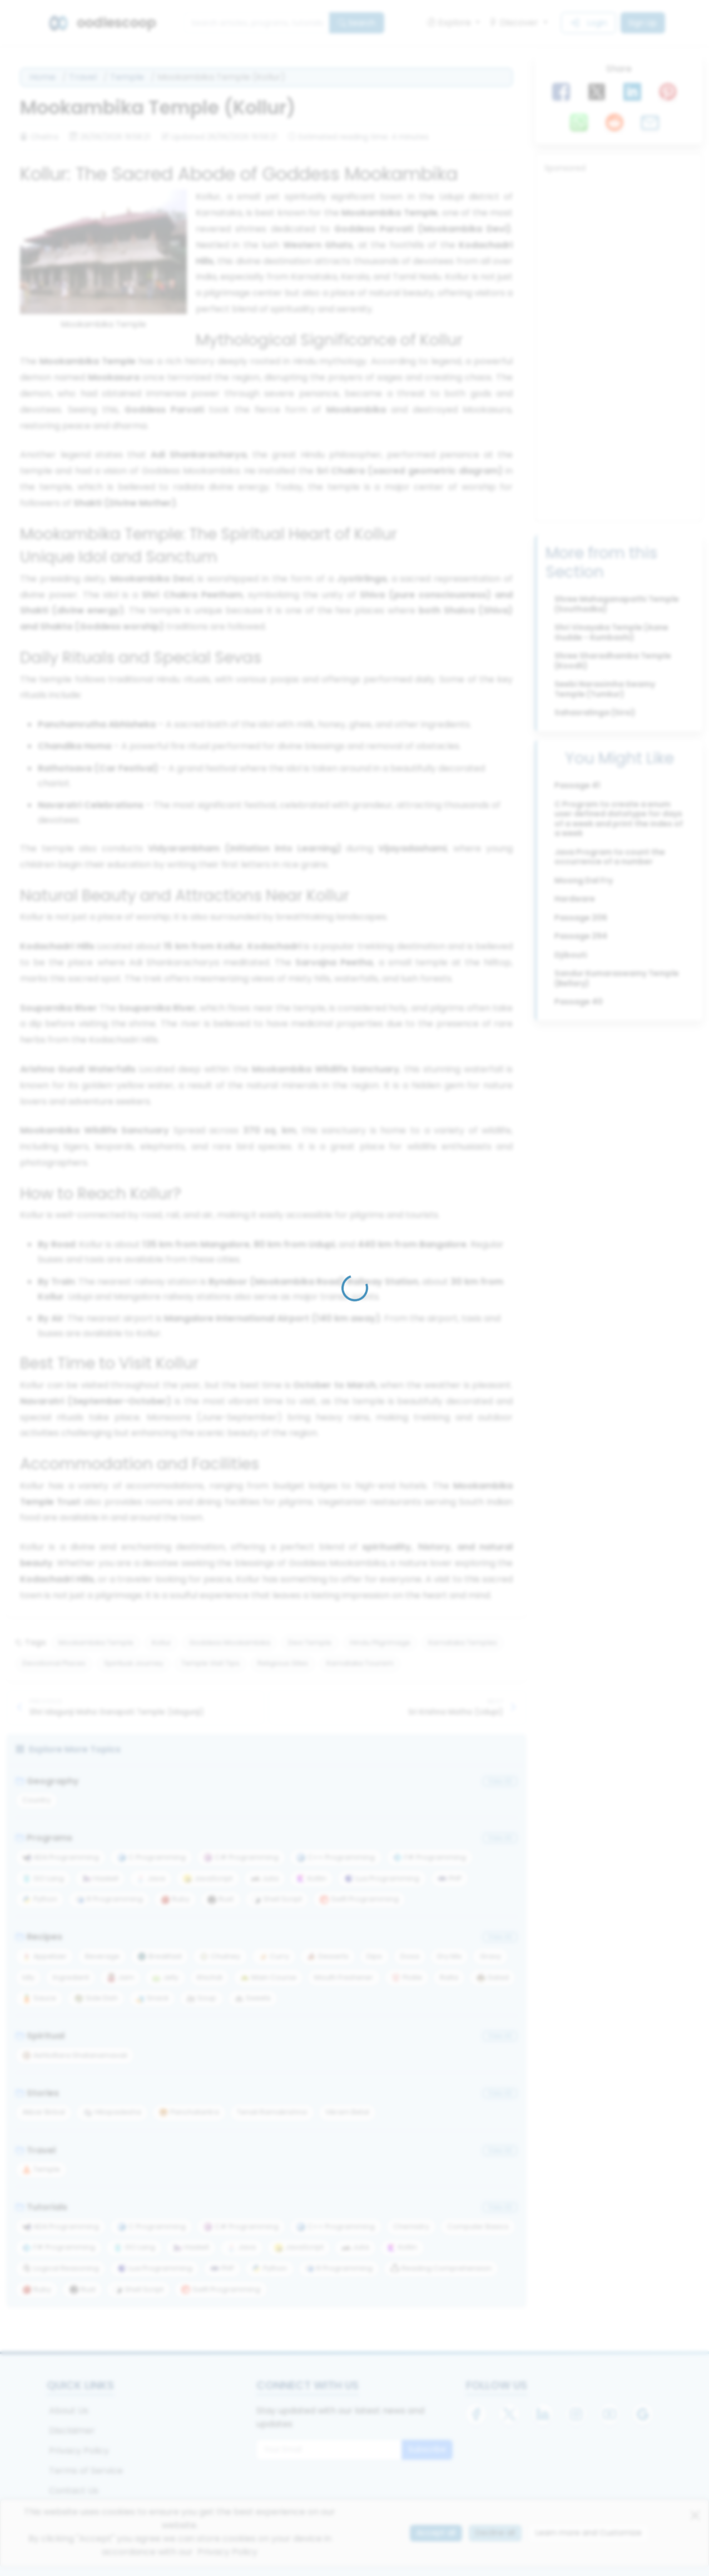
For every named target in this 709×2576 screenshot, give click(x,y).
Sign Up (642, 22)
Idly (28, 1977)
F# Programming (429, 1857)
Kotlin (311, 1878)
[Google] (643, 2414)
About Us (68, 2410)
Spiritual (40, 2035)
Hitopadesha (112, 2112)
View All (500, 1781)
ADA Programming (60, 1857)
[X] (509, 2414)
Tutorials (41, 2207)
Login (588, 22)
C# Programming (241, 1857)
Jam (120, 1977)
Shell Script (277, 1899)
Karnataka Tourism (360, 1663)
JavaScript (207, 1878)
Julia (265, 1878)
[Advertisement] (618, 345)
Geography (47, 1781)
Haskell (100, 1878)
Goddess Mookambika (229, 1642)
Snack (152, 1998)
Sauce (39, 1998)
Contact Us (73, 2490)
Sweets (253, 1998)
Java (150, 1878)
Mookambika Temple (95, 1642)
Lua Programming (381, 1878)
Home (42, 77)
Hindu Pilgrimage (380, 1642)
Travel (83, 77)
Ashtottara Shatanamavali (74, 2055)
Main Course (268, 1977)
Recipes (39, 1936)
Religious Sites (282, 1663)
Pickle (406, 1977)
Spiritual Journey (133, 1663)
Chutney (220, 1956)
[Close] (695, 2515)
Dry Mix (449, 1956)
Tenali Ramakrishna (272, 2112)
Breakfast (159, 1956)
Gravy (490, 1956)
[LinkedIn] (543, 2414)
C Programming (151, 1857)
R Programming (109, 1899)
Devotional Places (54, 1663)
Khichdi (209, 1977)
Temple (127, 77)
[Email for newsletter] (329, 2450)
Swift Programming (359, 1899)
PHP (450, 1878)
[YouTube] (609, 2414)
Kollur (161, 1642)
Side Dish (96, 1998)
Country (36, 1800)
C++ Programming (335, 1857)
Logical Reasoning (60, 2268)
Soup (201, 1998)
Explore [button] (450, 22)
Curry (274, 1956)
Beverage (102, 1956)
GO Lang (43, 1878)
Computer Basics (478, 2226)
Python (39, 1899)
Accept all (436, 2532)
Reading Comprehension (441, 2268)
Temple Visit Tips (210, 1663)
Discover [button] (515, 22)
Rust (220, 1899)
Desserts (328, 1956)
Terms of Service (86, 2470)
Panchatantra (189, 2112)
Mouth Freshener (343, 1977)
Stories (37, 2093)
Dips (374, 1956)
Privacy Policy (79, 2450)
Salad (493, 1977)
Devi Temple (309, 1642)
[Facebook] (476, 2414)
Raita (449, 1977)
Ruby (175, 1899)
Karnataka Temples (462, 1642)
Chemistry (411, 2226)
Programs (44, 1837)
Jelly (165, 1977)
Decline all (495, 2532)
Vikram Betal (347, 2112)
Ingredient (71, 1977)
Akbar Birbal (43, 2112)
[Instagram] (576, 2414)
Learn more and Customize (589, 2532)
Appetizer (44, 1956)
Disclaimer (72, 2430)
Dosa (409, 1956)
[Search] (257, 22)
